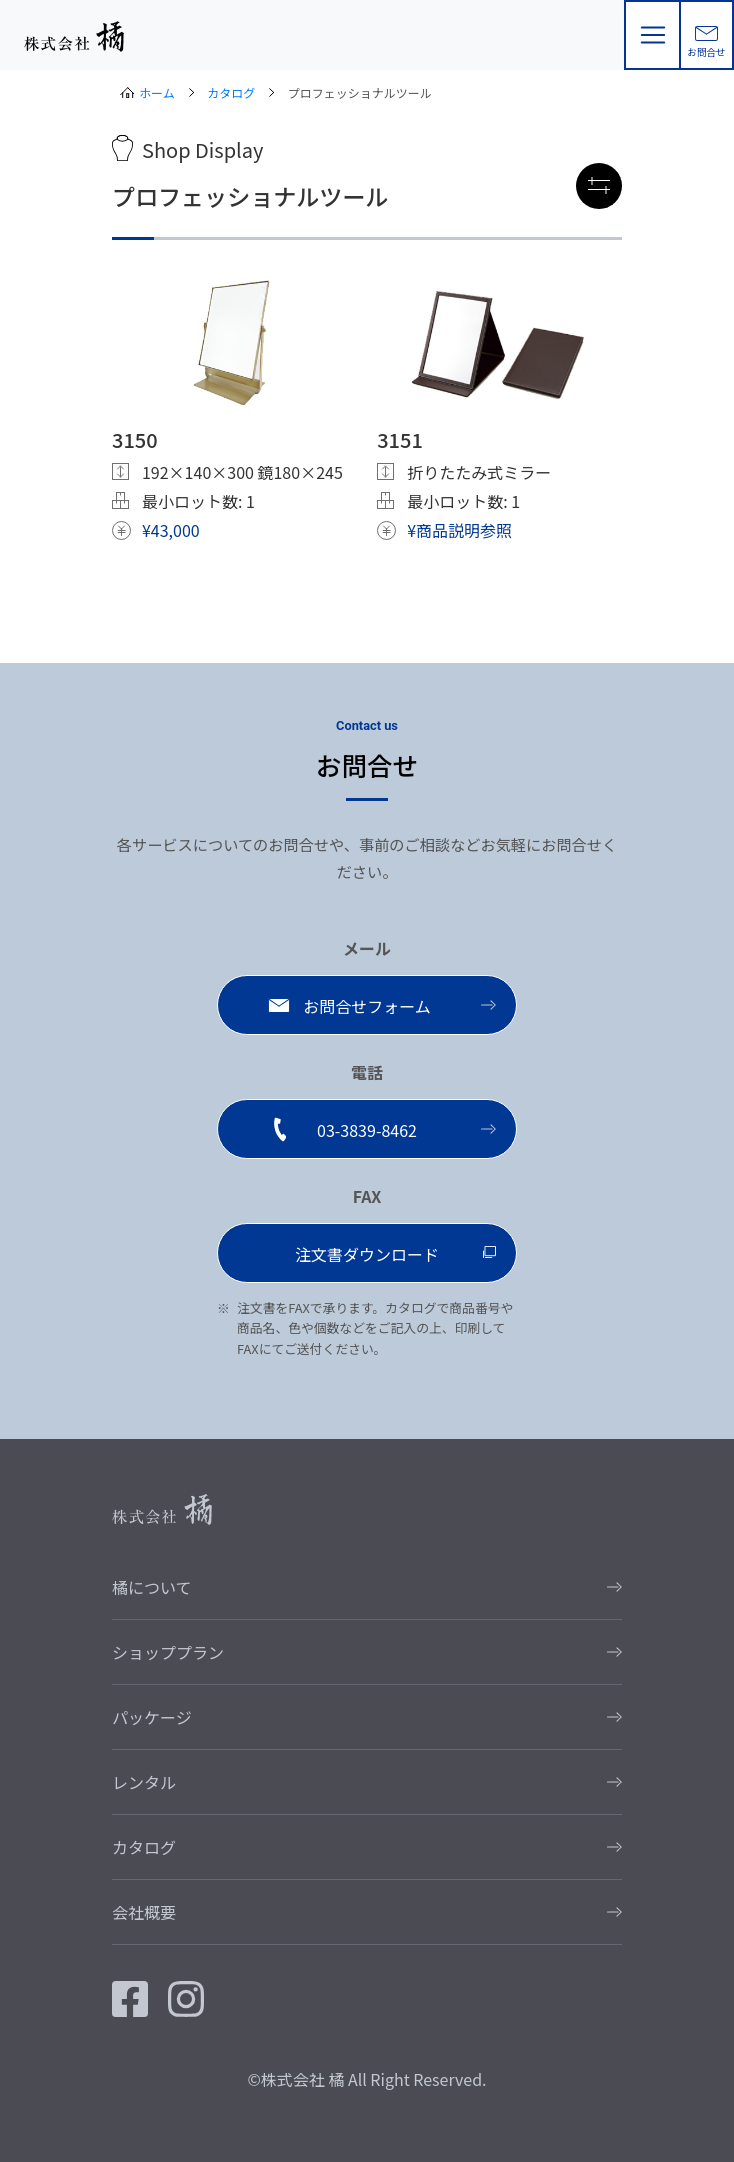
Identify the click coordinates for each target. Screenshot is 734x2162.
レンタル (144, 1782)
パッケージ (152, 1717)
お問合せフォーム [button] (367, 1006)
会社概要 (144, 1912)
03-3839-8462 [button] (367, 1130)
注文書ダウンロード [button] (367, 1254)
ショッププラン (168, 1652)
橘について (152, 1587)
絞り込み (602, 186)
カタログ (231, 92)
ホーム (157, 92)
